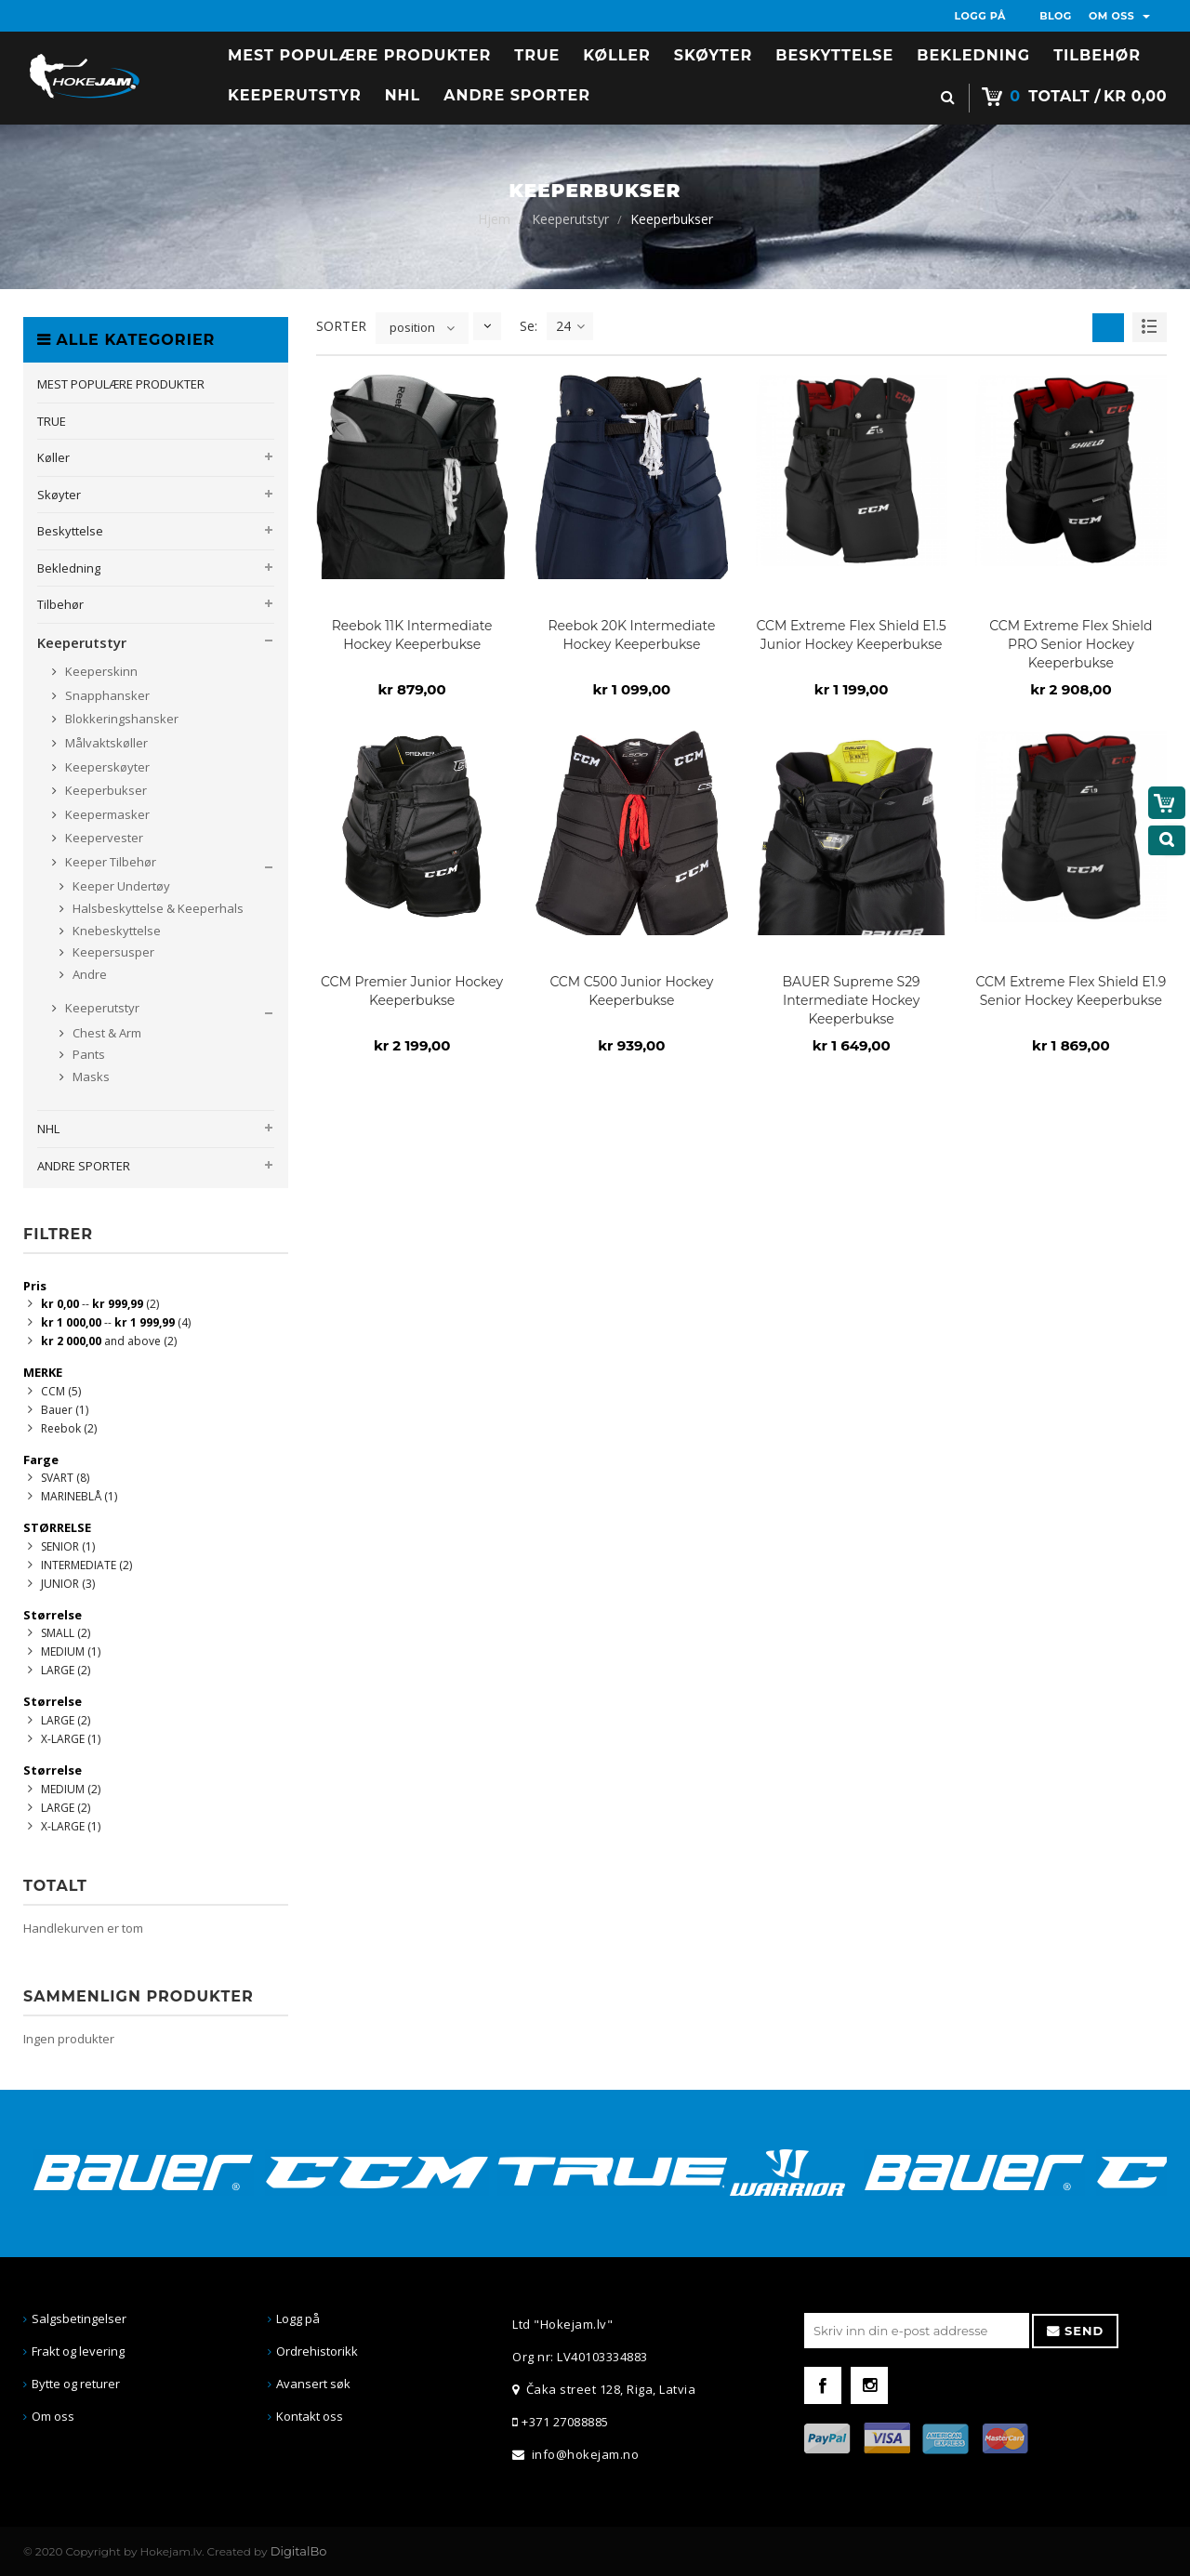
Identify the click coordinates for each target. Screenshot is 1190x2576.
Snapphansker (106, 695)
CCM (61, 1391)
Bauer (64, 1410)
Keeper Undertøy (120, 886)
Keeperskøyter (106, 767)
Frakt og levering (78, 2351)
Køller (53, 457)
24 (570, 326)
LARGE (65, 1670)
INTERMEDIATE (86, 1565)
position (412, 327)
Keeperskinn (100, 671)
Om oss (53, 2416)
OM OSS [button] (1119, 15)
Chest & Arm (105, 1032)
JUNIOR (68, 1584)
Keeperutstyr (570, 219)
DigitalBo (299, 2550)
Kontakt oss (309, 2416)
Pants (87, 1054)
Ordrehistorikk (317, 2351)
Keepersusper (112, 952)
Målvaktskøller (105, 742)
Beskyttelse (70, 530)
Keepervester (102, 837)
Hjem (494, 219)
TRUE (51, 421)
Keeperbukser (104, 790)
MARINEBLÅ (79, 1496)
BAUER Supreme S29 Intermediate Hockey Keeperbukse (851, 1000)
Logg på (298, 2318)
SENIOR (68, 1546)
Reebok (69, 1428)
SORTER (341, 326)
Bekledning (68, 568)
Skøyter (59, 494)
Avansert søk (313, 2383)
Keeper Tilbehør (109, 861)
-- (100, 1304)
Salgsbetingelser (79, 2318)
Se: (528, 326)
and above (109, 1341)
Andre (88, 974)
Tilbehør (60, 604)
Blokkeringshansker (120, 718)
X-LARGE (70, 1739)
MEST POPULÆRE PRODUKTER (121, 384)
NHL (48, 1128)
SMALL (65, 1633)
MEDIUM (70, 1651)
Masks (90, 1076)
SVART (65, 1478)
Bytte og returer (76, 2383)
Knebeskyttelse (115, 930)
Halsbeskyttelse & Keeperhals (157, 908)
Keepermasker (106, 814)
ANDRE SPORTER (83, 1165)
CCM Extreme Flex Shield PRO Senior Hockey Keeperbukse (1070, 644)
